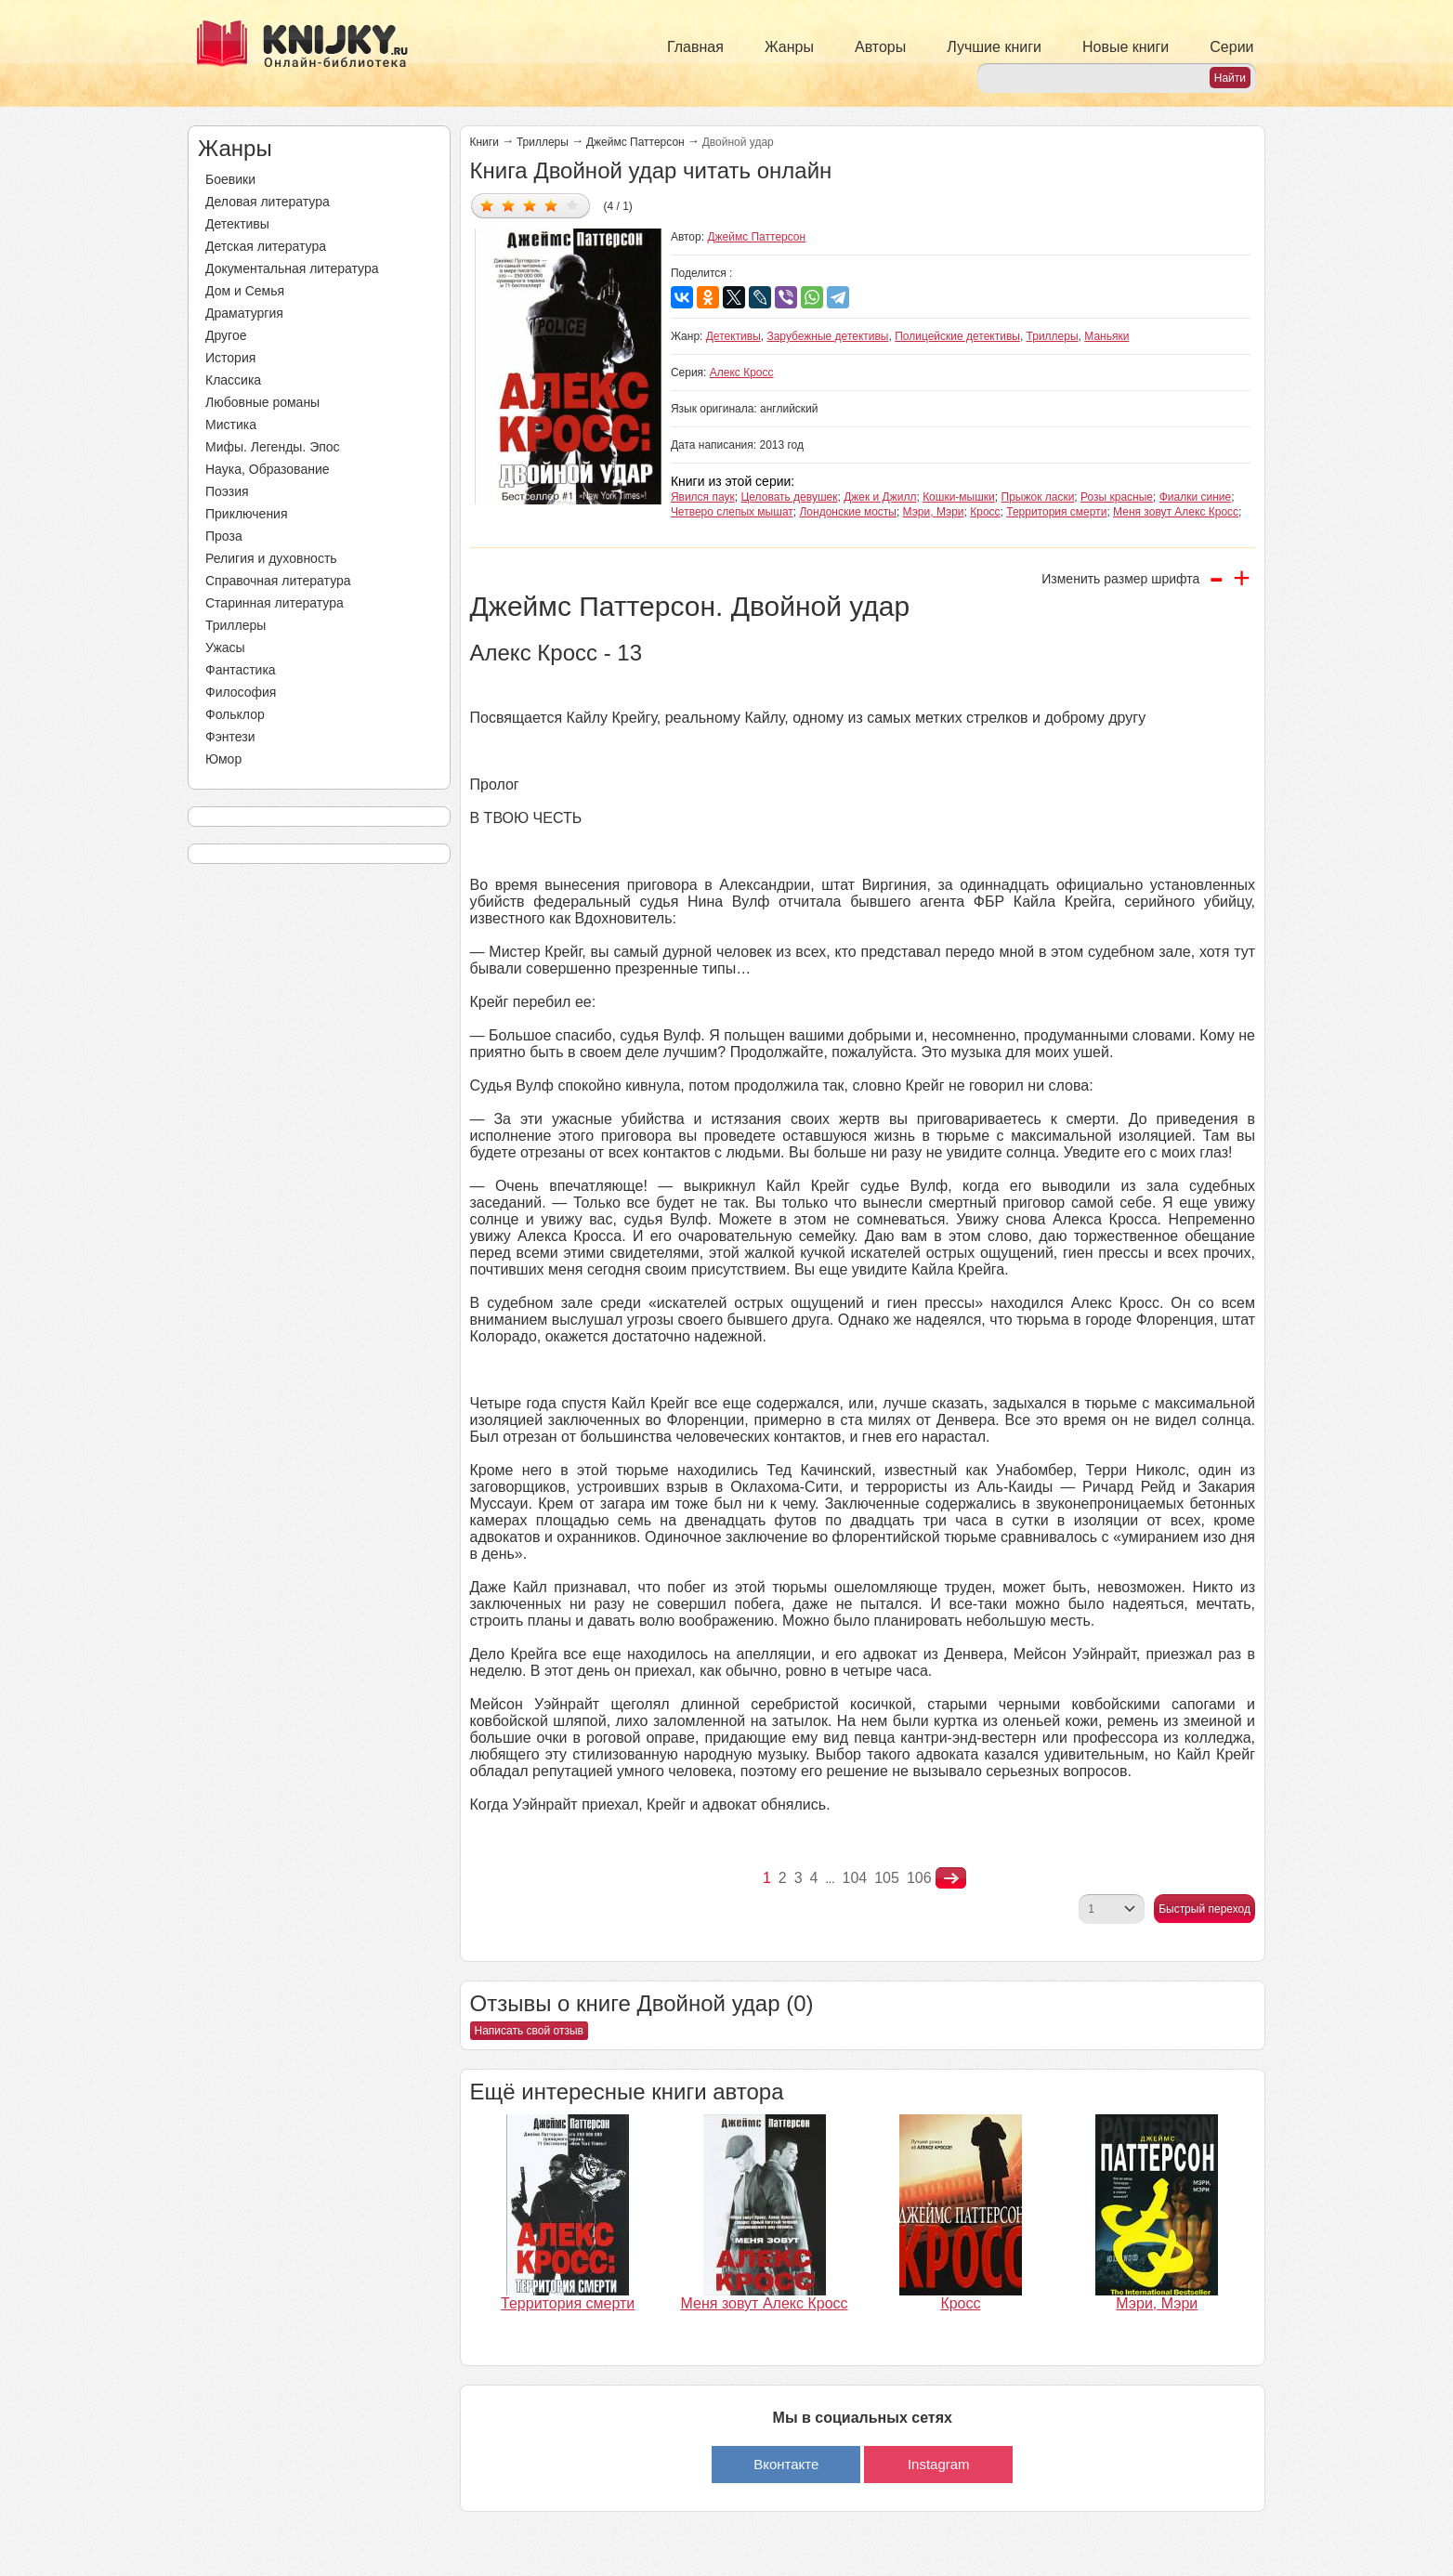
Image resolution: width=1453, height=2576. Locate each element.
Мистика (230, 424)
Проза (223, 536)
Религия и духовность (271, 558)
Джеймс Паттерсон (635, 142)
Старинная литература (274, 602)
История (230, 357)
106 (919, 1878)
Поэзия (227, 491)
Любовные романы (262, 402)
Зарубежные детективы (827, 336)
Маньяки (1106, 336)
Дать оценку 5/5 (573, 205)
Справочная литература (278, 580)
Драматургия (244, 313)
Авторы (880, 47)
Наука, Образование (267, 469)
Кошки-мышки (959, 496)
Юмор (223, 759)
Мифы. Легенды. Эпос (272, 446)
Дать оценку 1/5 (487, 205)
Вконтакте (785, 2464)
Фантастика (240, 669)
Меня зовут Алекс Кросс (1175, 511)
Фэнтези (230, 736)
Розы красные (1116, 496)
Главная (695, 47)
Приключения (246, 513)
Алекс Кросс (742, 372)
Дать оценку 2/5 (509, 205)
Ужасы (225, 647)
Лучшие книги (994, 47)
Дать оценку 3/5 (530, 205)
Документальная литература (291, 268)
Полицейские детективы (957, 336)
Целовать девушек (788, 496)
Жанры (789, 47)
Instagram (939, 2464)
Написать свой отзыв (529, 2030)
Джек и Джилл (880, 496)
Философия (240, 692)
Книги (484, 142)
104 (855, 1878)
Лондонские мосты (847, 511)
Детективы (237, 223)
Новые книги (1125, 47)
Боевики (230, 179)
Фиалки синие (1195, 496)
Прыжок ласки (1038, 496)
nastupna (951, 1878)
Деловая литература (267, 201)
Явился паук (703, 496)
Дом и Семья (244, 290)
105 (886, 1878)
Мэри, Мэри (933, 511)
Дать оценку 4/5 (551, 205)
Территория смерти (1056, 511)
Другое (225, 335)
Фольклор (235, 714)
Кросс (985, 511)
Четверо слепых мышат (732, 511)
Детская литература (265, 246)
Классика (233, 380)
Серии (1231, 47)
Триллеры (235, 625)
